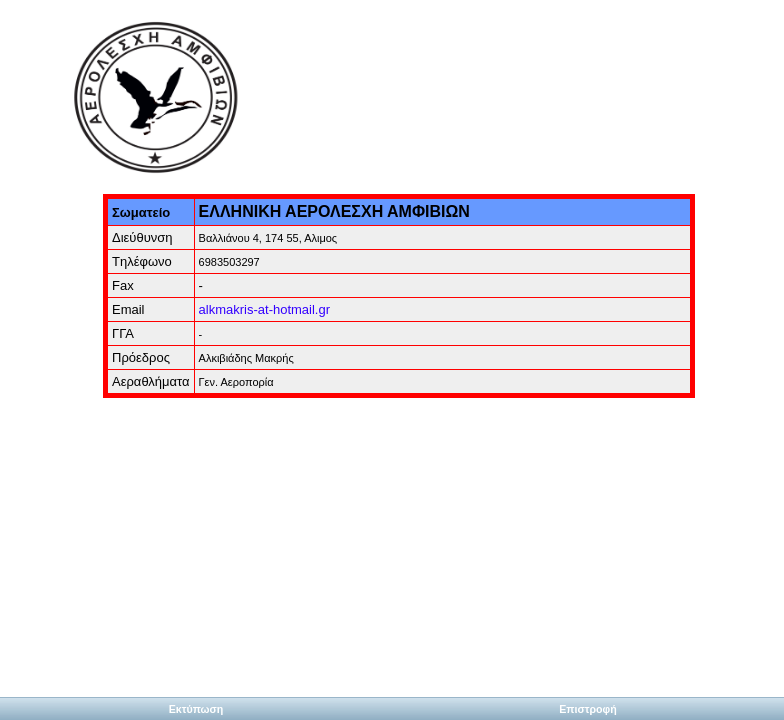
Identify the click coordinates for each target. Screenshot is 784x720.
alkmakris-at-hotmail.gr (264, 309)
